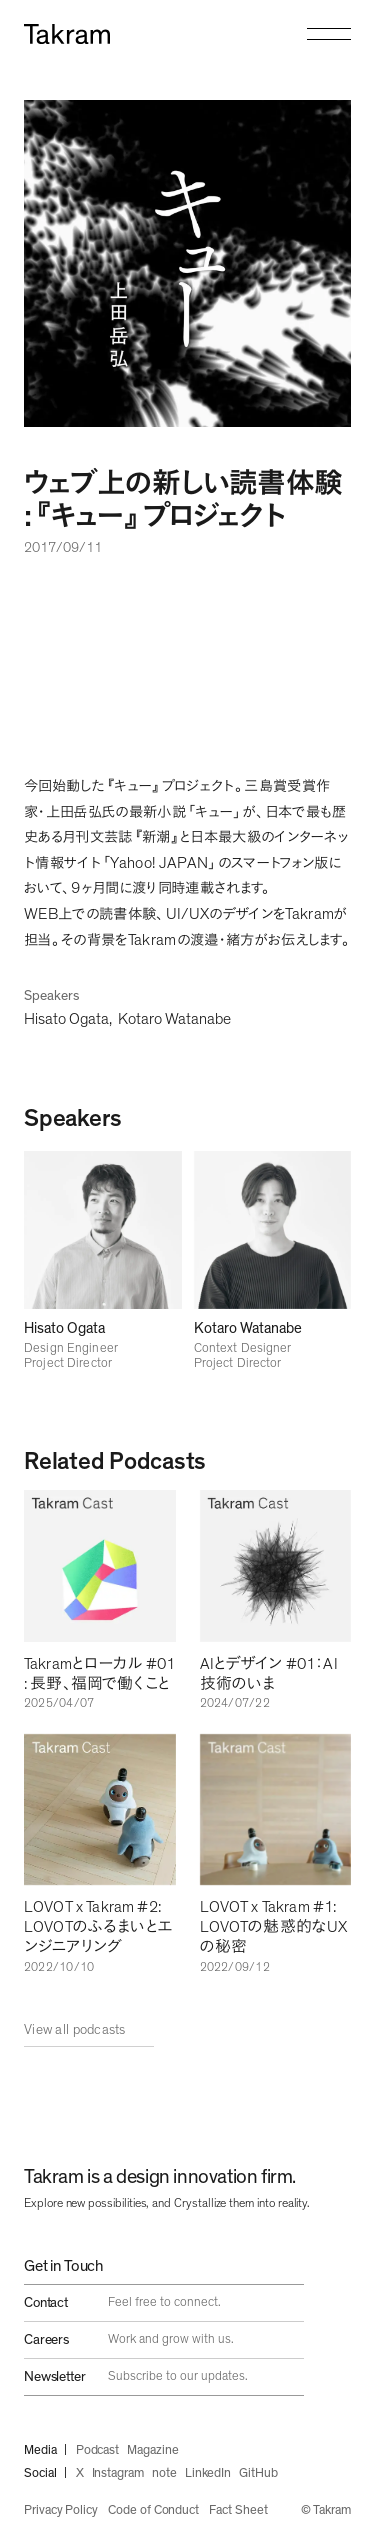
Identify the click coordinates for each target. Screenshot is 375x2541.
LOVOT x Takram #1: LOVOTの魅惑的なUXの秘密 (274, 1927)
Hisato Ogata (66, 1019)
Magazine (152, 2450)
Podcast (98, 2450)
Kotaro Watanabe (174, 1019)
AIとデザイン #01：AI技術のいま (269, 1674)
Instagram (118, 2473)
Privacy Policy (61, 2510)
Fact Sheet (238, 2510)
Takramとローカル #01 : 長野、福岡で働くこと (99, 1674)
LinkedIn (208, 2473)
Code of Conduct (153, 2510)
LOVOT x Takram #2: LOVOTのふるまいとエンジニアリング (98, 1927)
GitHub (258, 2473)
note (164, 2473)
